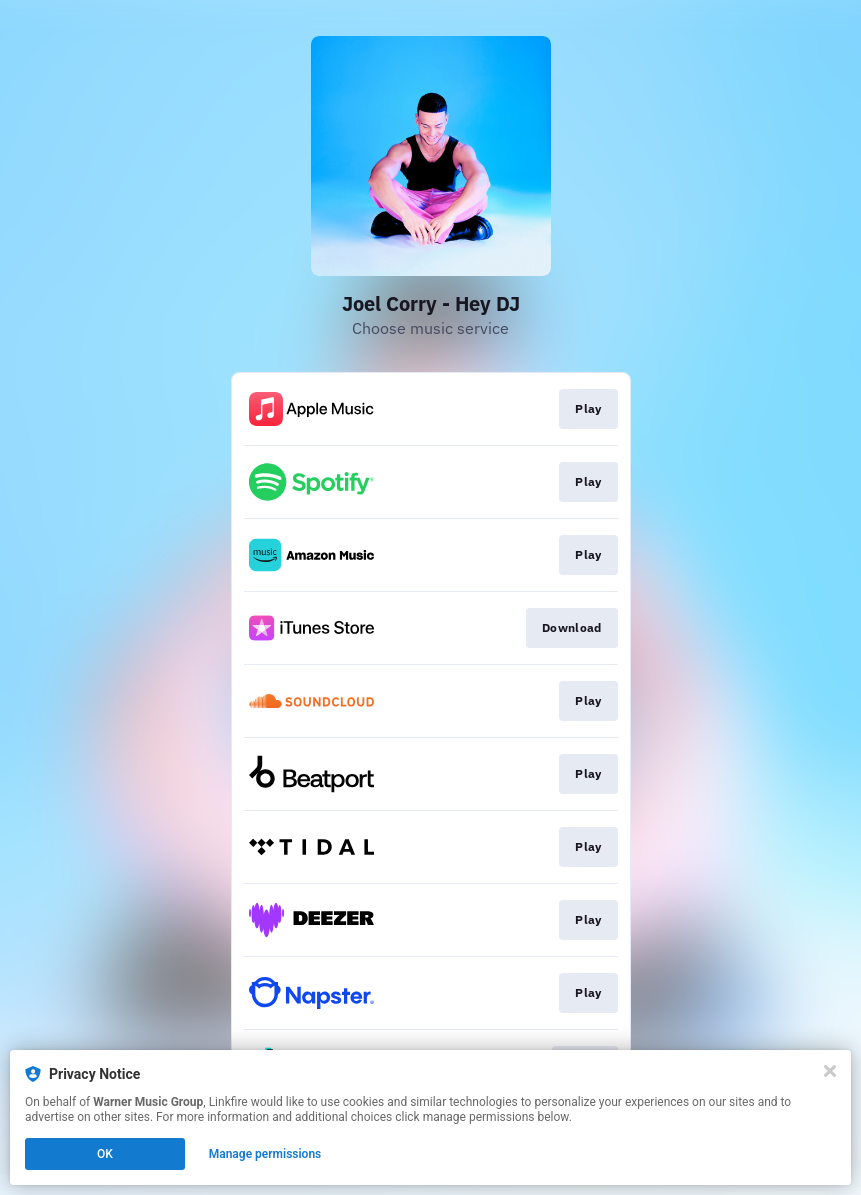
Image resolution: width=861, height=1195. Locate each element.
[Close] (830, 1071)
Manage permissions (265, 1154)
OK (105, 1154)
